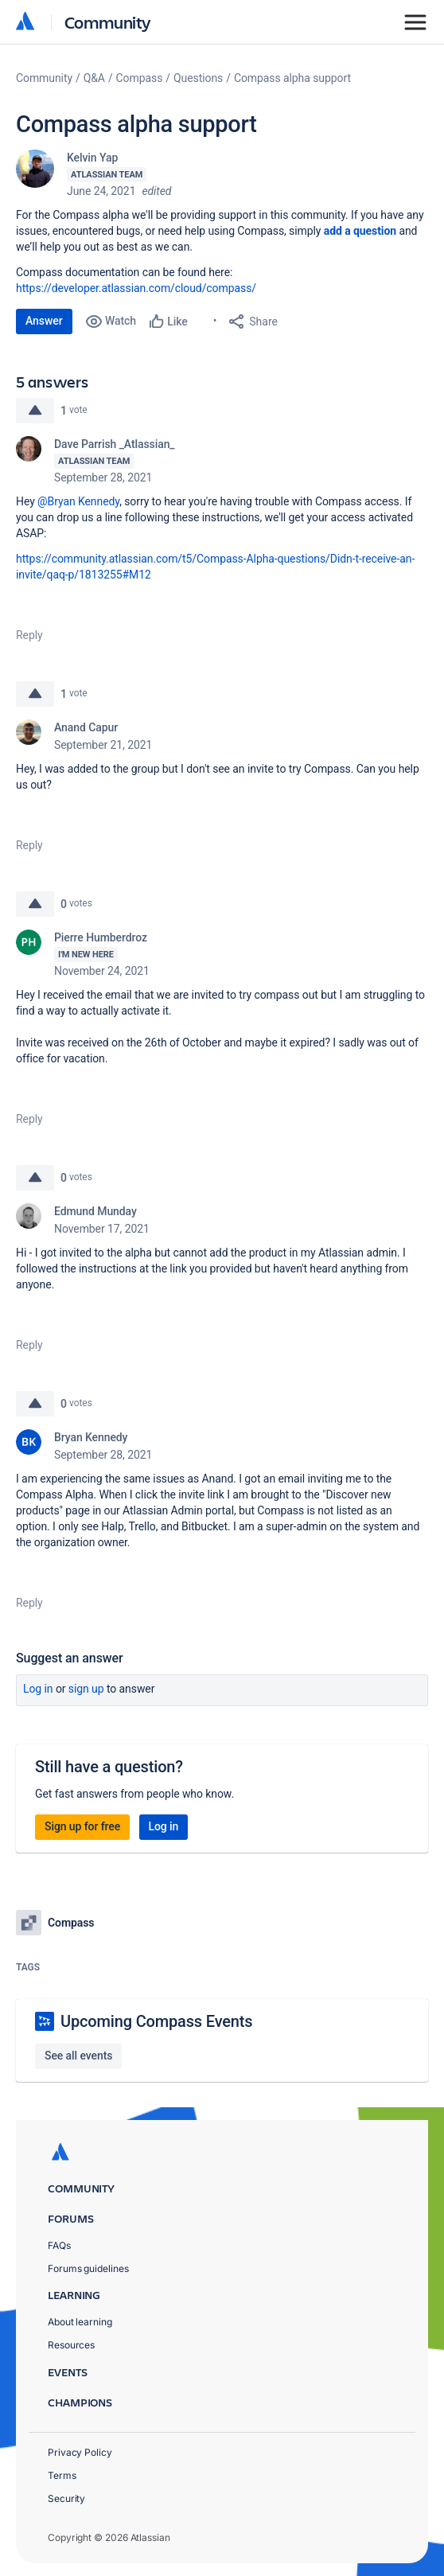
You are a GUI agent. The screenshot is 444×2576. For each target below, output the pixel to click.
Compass (139, 78)
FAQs (59, 2245)
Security (66, 2498)
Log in (38, 1688)
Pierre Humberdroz (100, 937)
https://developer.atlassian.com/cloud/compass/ (136, 288)
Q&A (94, 78)
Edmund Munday (95, 1211)
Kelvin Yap (92, 157)
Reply (29, 635)
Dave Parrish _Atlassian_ (114, 444)
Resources (71, 2345)
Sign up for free (82, 1826)
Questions (198, 78)
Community (107, 21)
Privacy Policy (80, 2452)
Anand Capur (86, 727)
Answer (44, 320)
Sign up (86, 1688)
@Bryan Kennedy (78, 501)
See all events (78, 2055)
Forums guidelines (88, 2268)
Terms (62, 2475)
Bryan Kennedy (90, 1437)
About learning (80, 2322)
